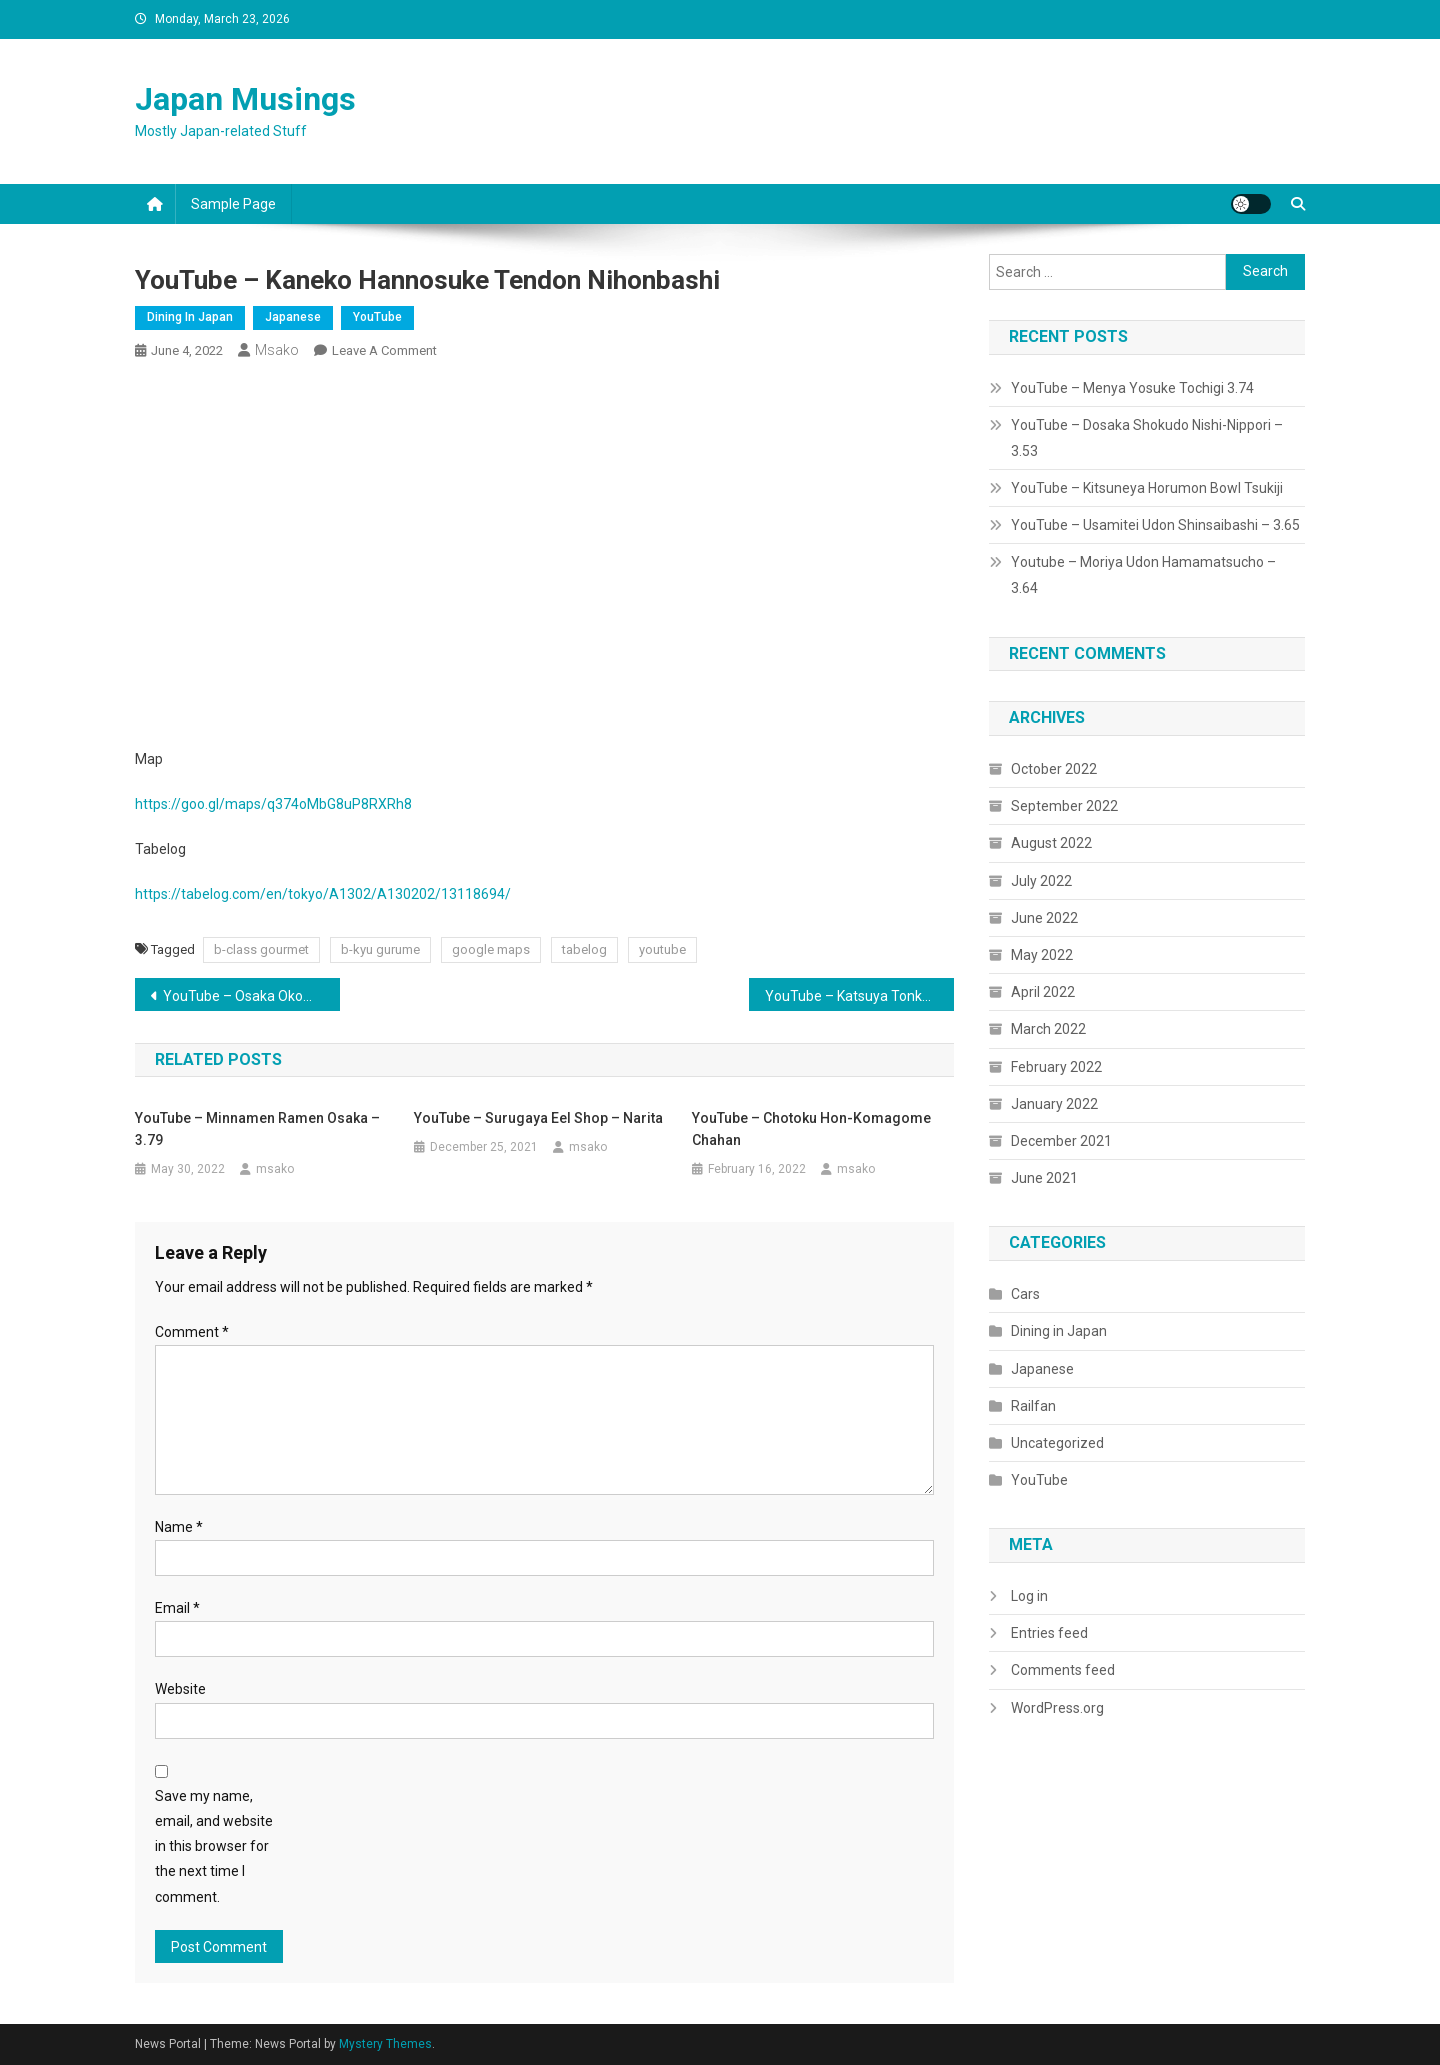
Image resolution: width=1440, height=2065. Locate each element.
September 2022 (1064, 806)
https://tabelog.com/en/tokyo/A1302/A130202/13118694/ (323, 894)
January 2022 (1054, 1104)
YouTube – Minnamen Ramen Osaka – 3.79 (257, 1129)
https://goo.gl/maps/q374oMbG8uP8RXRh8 (273, 804)
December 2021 (1061, 1141)
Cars (1025, 1294)
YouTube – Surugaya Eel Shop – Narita (538, 1118)
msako (277, 350)
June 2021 (1044, 1178)
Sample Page (233, 204)
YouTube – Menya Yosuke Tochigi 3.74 (1132, 388)
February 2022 (1056, 1067)
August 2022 (1051, 843)
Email (177, 1608)
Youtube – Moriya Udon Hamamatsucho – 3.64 (1143, 575)
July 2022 (1041, 881)
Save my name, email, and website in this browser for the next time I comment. (214, 1846)
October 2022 (1054, 769)
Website (180, 1689)
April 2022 (1043, 992)
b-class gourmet (261, 949)
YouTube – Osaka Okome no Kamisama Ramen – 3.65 (251, 996)
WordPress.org (1057, 1708)
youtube (662, 949)
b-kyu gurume (380, 949)
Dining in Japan (190, 317)
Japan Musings (245, 99)
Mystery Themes (385, 2044)
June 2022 (1044, 918)
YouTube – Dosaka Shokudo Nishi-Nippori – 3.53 (1147, 438)
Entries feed (1049, 1633)
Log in (1029, 1596)
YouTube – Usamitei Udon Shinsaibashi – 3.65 (1155, 525)
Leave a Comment (384, 350)
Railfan (1033, 1406)
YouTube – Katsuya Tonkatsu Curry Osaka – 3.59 (859, 996)
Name (179, 1527)
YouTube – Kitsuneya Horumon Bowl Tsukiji (1147, 488)
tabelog (584, 949)
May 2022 (1042, 955)
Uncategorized (1057, 1443)
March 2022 (1048, 1029)
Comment (192, 1332)
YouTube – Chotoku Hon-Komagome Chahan (811, 1129)
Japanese (293, 317)
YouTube (377, 317)
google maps (491, 949)
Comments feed (1063, 1670)
